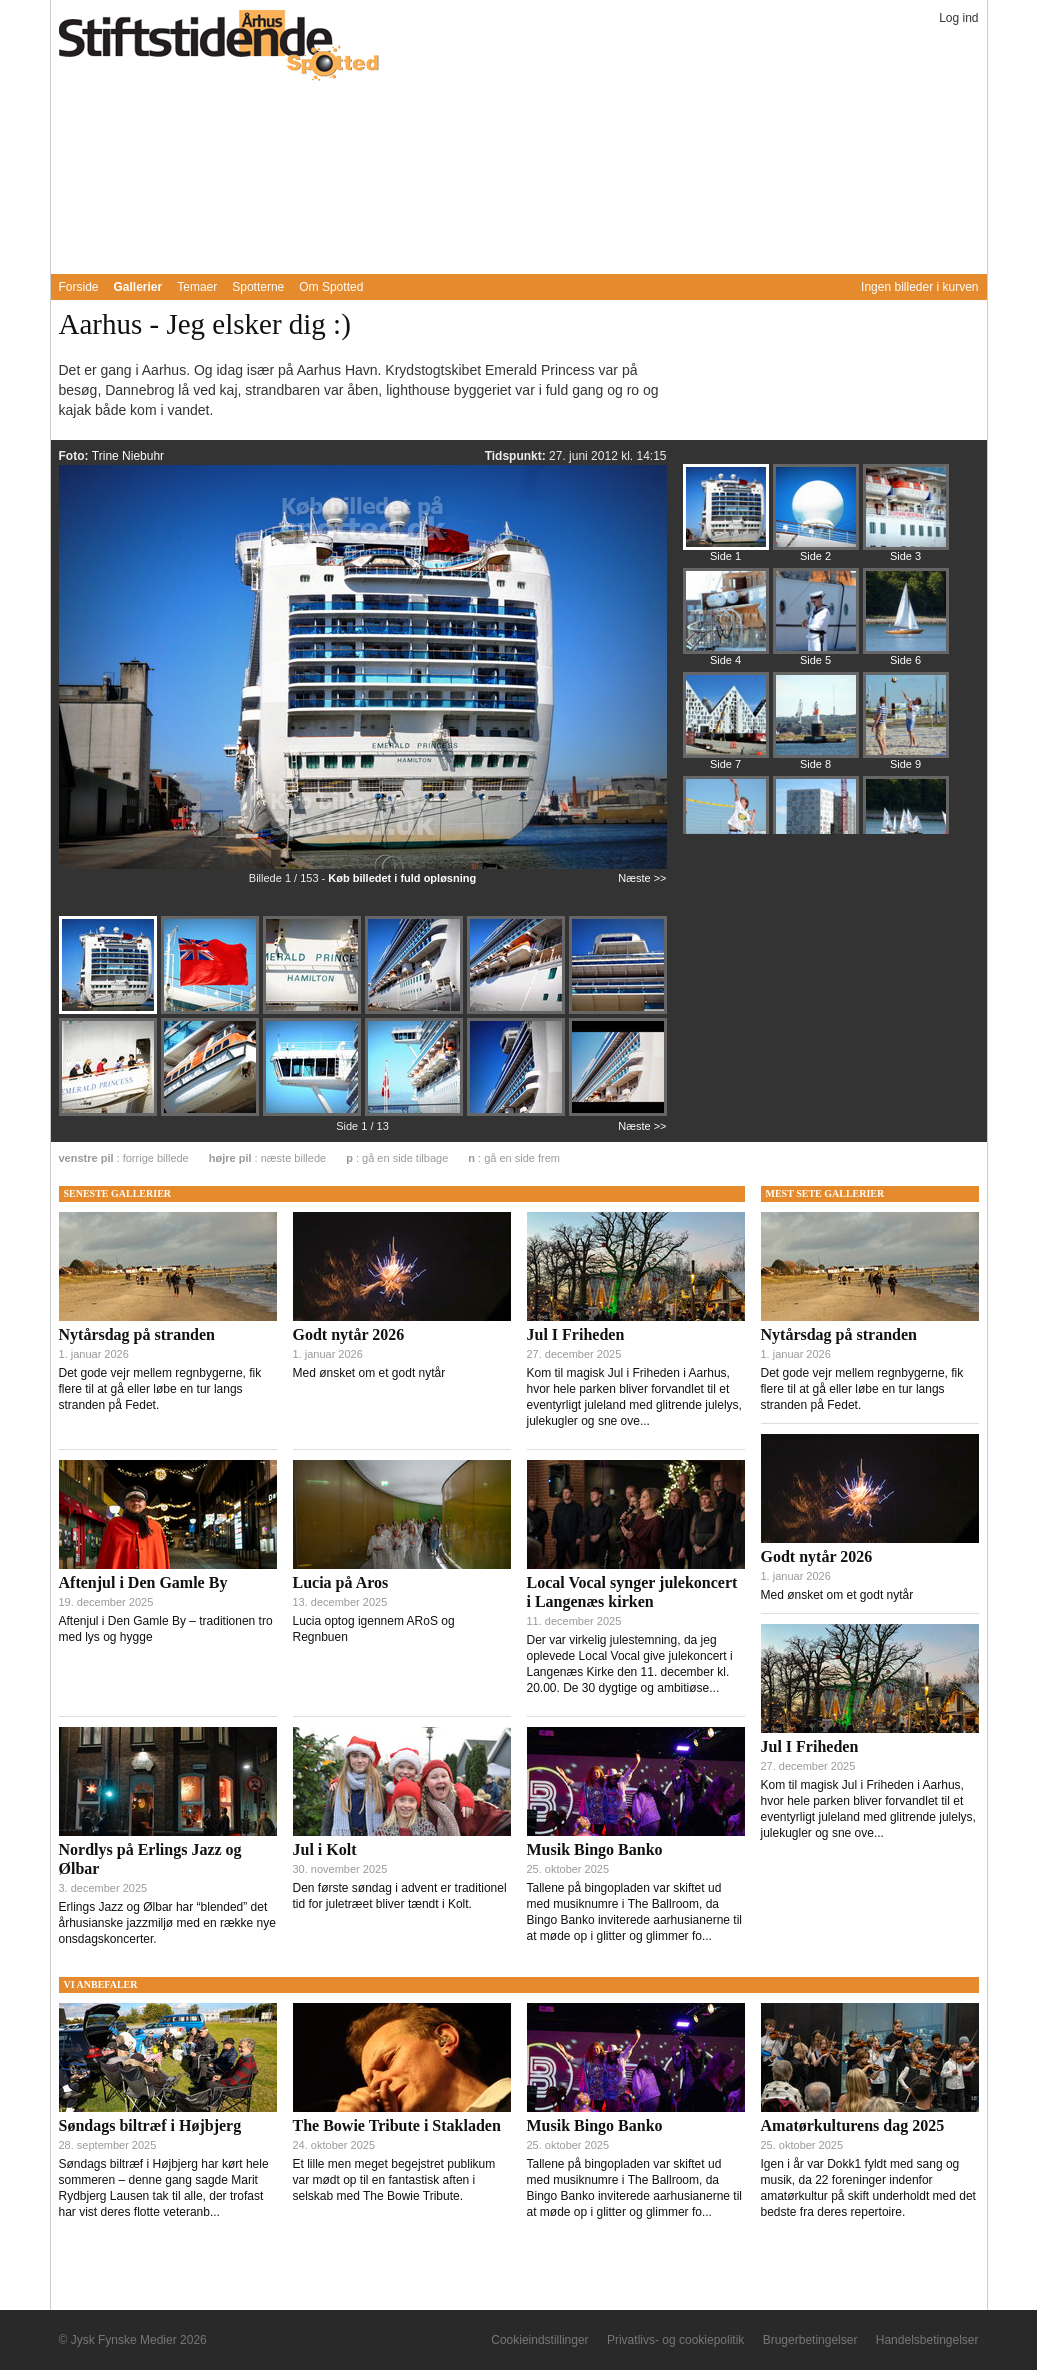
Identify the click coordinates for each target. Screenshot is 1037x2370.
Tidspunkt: (517, 456)
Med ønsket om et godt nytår (369, 1373)
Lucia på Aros (341, 1582)
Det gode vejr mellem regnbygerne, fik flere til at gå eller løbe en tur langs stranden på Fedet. (160, 1389)
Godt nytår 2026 (349, 1334)
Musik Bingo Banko (595, 1849)
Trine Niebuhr (128, 456)
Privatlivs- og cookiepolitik (675, 2340)
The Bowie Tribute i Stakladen (397, 2125)
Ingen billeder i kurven (919, 287)
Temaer (197, 287)
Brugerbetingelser (810, 2340)
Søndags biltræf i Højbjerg (150, 2125)
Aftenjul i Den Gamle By (143, 1582)
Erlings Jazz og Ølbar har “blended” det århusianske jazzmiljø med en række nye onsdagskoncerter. (167, 1923)
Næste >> (642, 878)
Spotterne (258, 287)
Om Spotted (331, 287)
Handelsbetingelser (927, 2340)
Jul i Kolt (325, 1849)
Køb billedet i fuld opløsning (402, 878)
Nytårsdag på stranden (137, 1334)
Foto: (75, 456)
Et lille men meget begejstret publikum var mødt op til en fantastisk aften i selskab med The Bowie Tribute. (394, 2180)
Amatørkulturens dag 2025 (853, 2125)
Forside (79, 287)
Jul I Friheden (576, 1334)
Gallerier (138, 287)
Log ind (958, 18)
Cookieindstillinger (539, 2340)
